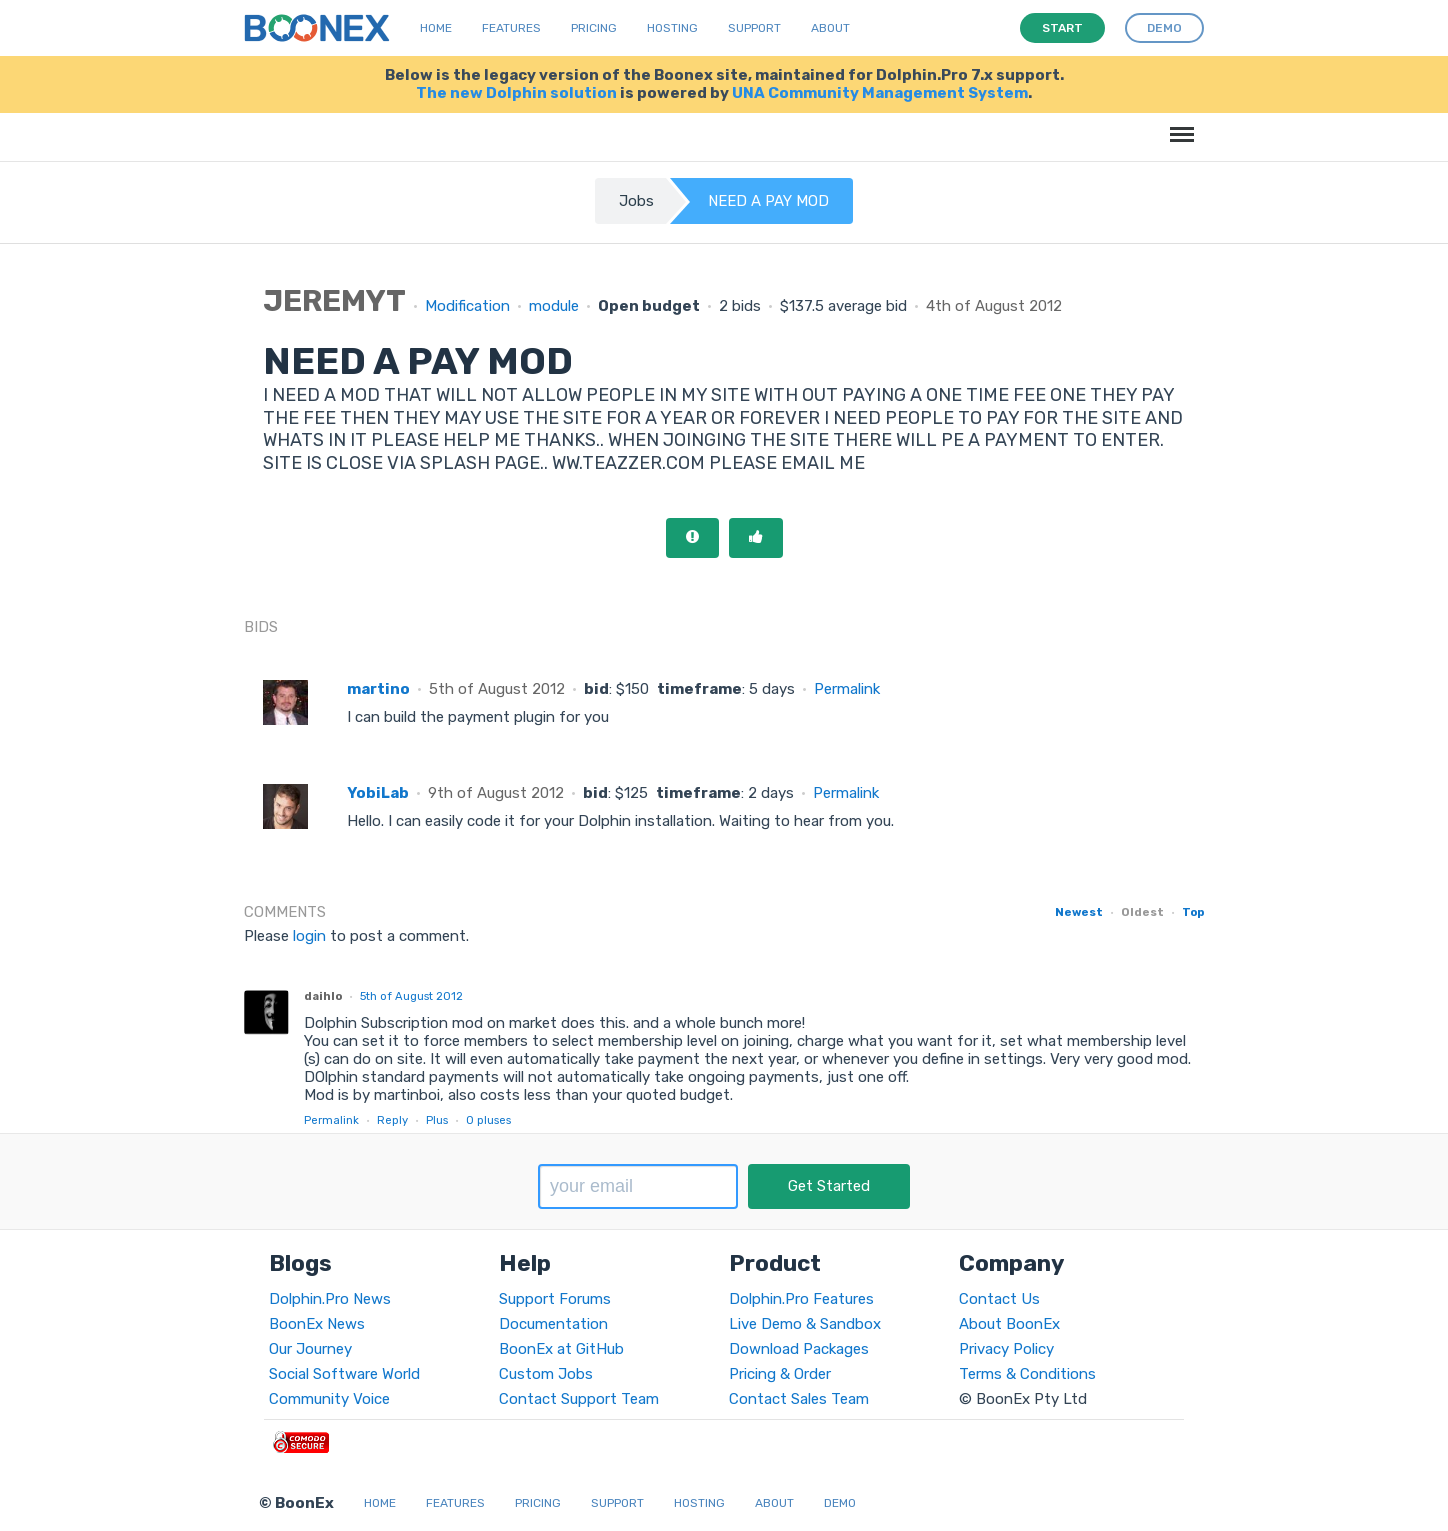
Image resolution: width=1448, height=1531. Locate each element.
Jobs (636, 201)
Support (754, 28)
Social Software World (344, 1374)
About (830, 28)
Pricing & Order (780, 1374)
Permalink (847, 689)
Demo (840, 1503)
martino (378, 689)
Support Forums (555, 1299)
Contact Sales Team (799, 1399)
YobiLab (378, 793)
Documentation (553, 1324)
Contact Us (999, 1299)
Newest (1079, 912)
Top (1193, 912)
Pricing (594, 28)
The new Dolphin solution (516, 93)
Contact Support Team (579, 1399)
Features (511, 28)
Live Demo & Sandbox (805, 1324)
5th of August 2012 (411, 996)
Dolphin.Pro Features (801, 1299)
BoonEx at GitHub (561, 1349)
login (309, 936)
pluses (488, 1120)
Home (436, 28)
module (554, 306)
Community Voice (329, 1399)
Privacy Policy (1006, 1349)
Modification (467, 306)
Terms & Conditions (1027, 1374)
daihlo (323, 996)
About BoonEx (1009, 1324)
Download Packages (799, 1349)
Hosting (672, 28)
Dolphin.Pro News (330, 1299)
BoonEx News (317, 1324)
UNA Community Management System (880, 93)
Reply (392, 1120)
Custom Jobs (546, 1374)
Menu (1178, 124)
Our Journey (310, 1349)
